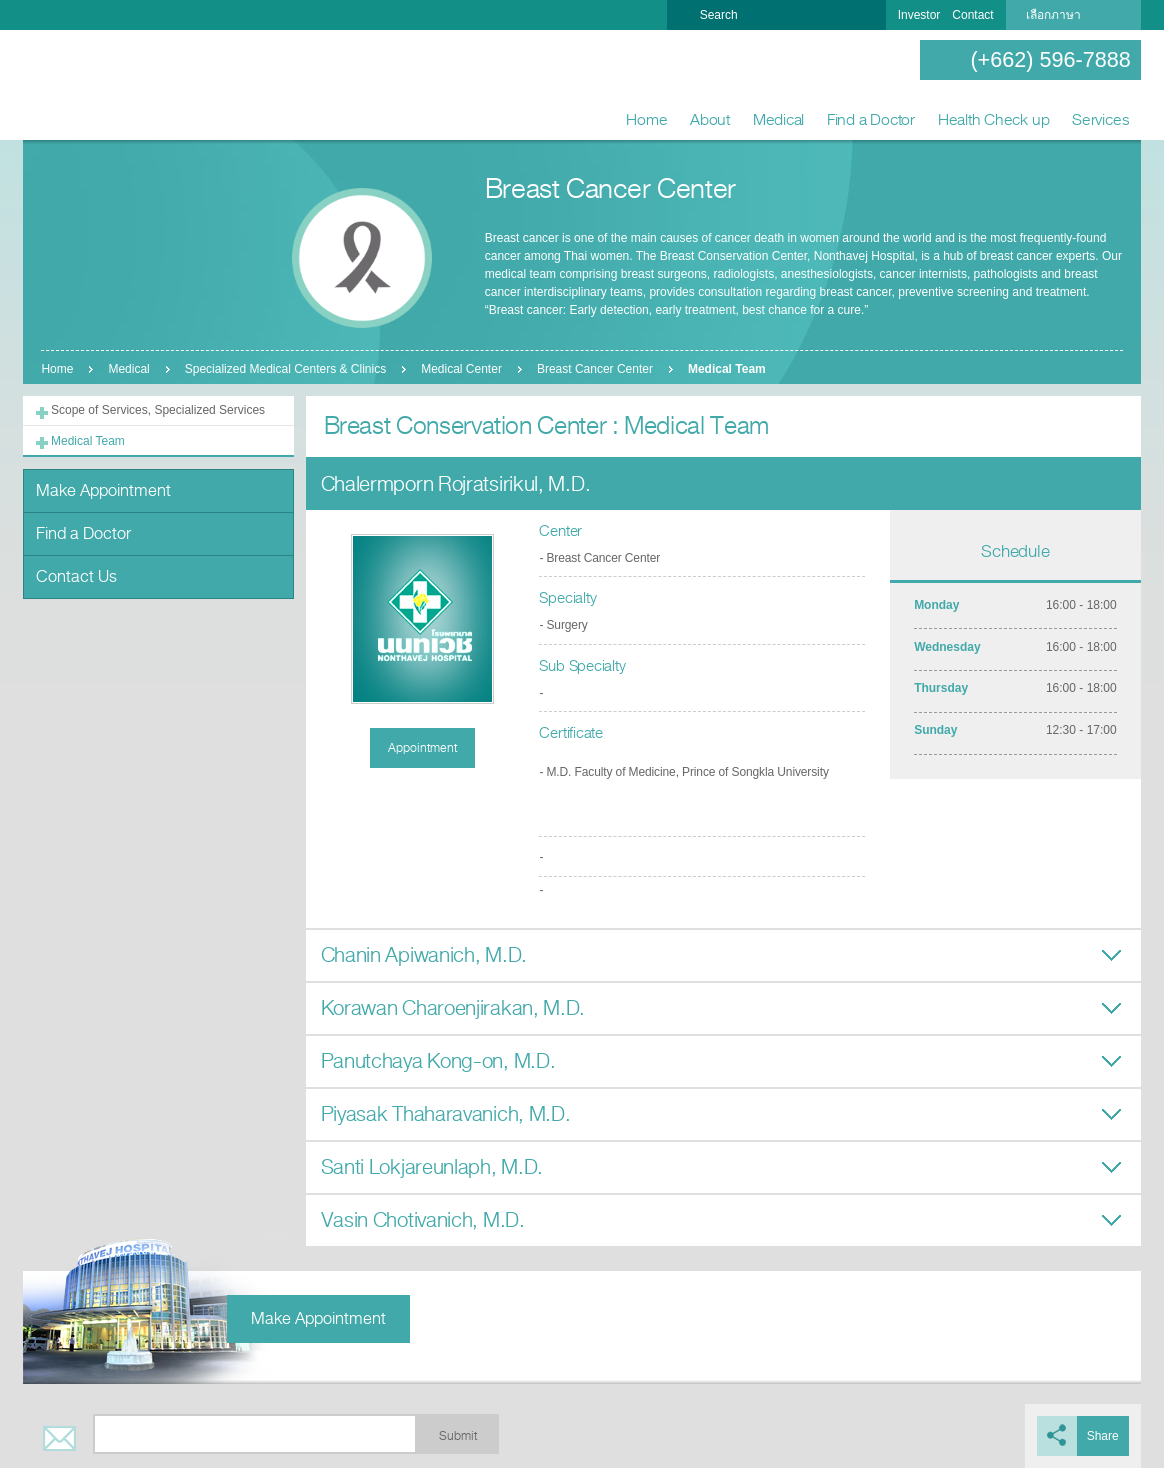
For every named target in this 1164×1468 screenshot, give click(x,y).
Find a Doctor (871, 119)
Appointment (422, 748)
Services (1100, 119)
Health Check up (994, 119)
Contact (972, 15)
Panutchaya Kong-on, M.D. (438, 1061)
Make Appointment (103, 490)
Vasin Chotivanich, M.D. (423, 1220)
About (710, 119)
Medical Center (461, 369)
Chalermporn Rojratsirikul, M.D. (456, 484)
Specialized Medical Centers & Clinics (285, 369)
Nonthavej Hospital (88, 86)
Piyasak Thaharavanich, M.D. (446, 1114)
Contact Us (76, 576)
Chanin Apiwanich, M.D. (424, 955)
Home (646, 119)
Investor (919, 15)
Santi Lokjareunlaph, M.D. (432, 1167)
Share (1103, 1436)
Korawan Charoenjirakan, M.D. (453, 1008)
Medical (778, 119)
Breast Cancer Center (595, 369)
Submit (458, 1436)
